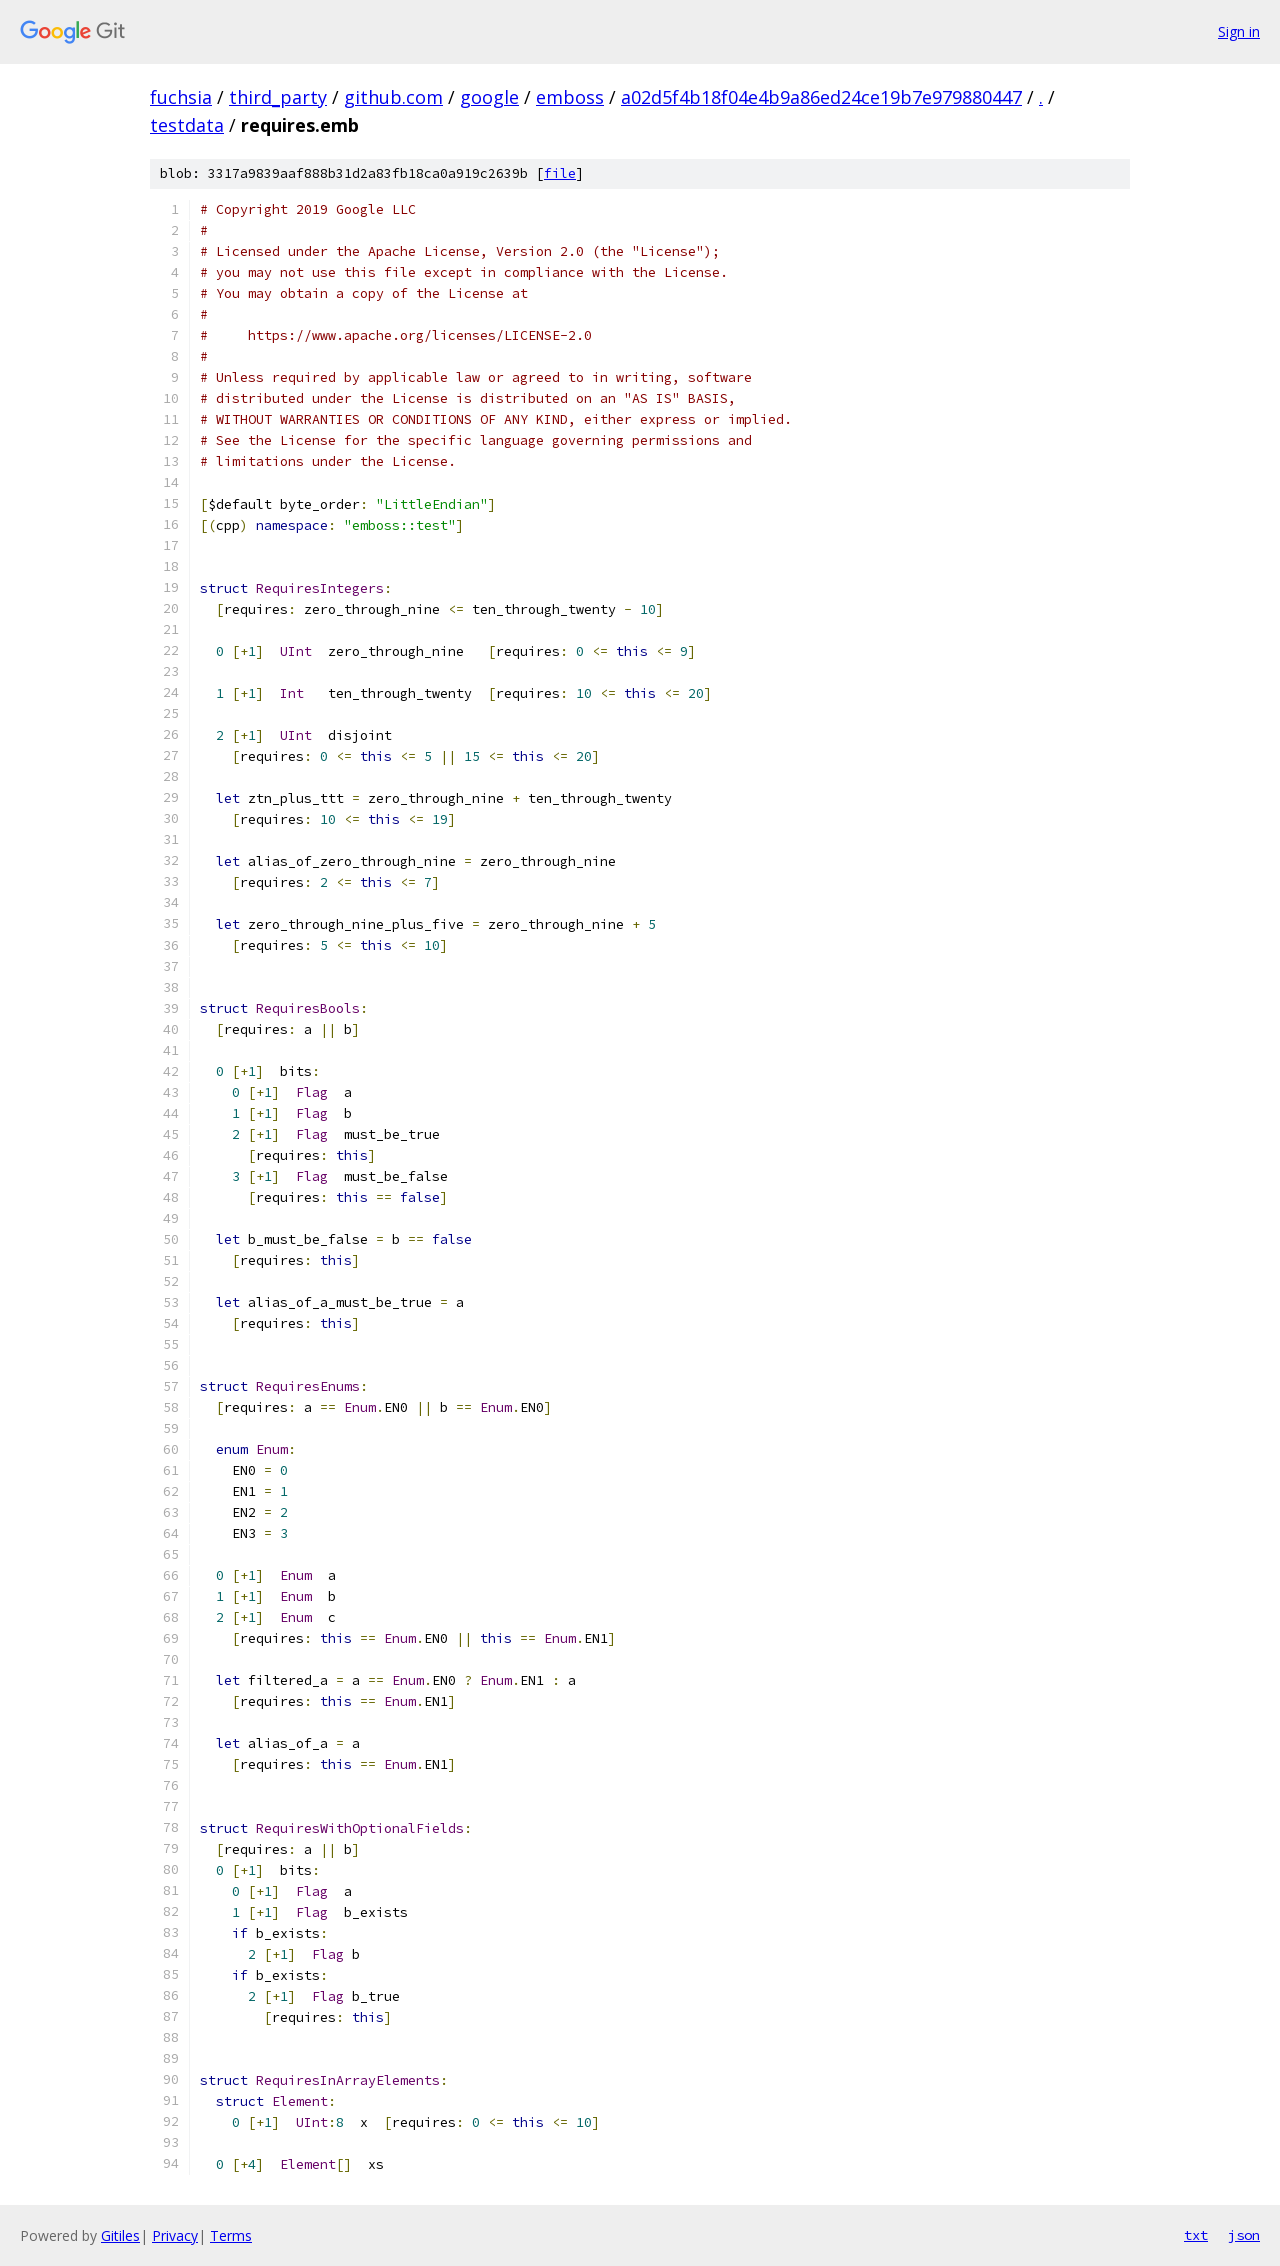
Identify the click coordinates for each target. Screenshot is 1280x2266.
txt (1196, 2235)
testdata (187, 125)
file (560, 173)
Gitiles (120, 2235)
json (1244, 2235)
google (489, 97)
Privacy (175, 2235)
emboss (570, 97)
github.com (393, 97)
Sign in (1239, 31)
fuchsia (181, 97)
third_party (278, 97)
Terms (231, 2235)
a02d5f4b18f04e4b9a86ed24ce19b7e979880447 (821, 97)
